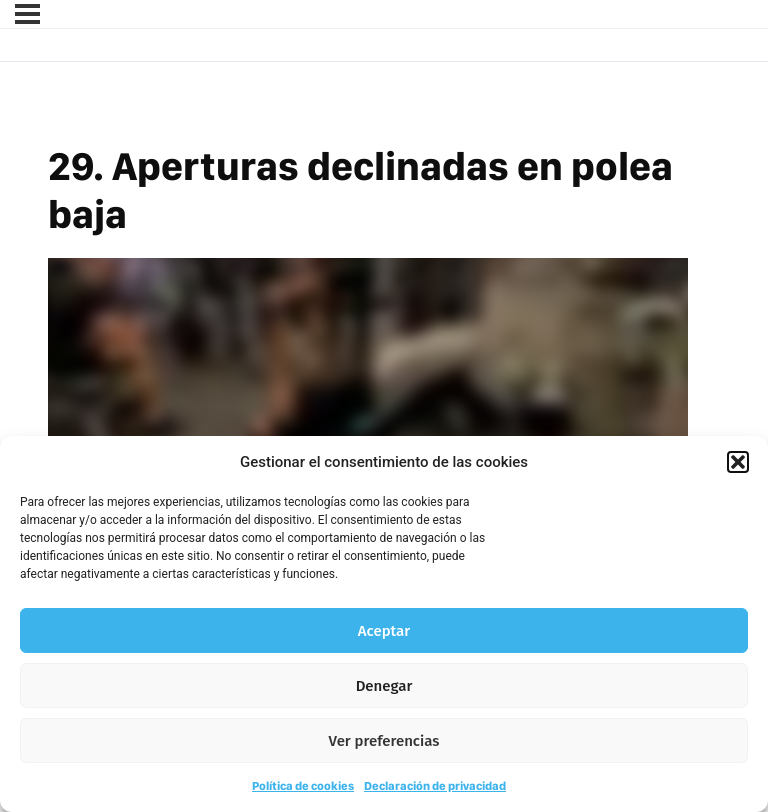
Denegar (384, 686)
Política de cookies (303, 786)
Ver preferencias (384, 741)
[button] (738, 462)
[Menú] (27, 14)
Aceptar (384, 631)
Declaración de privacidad (435, 786)
